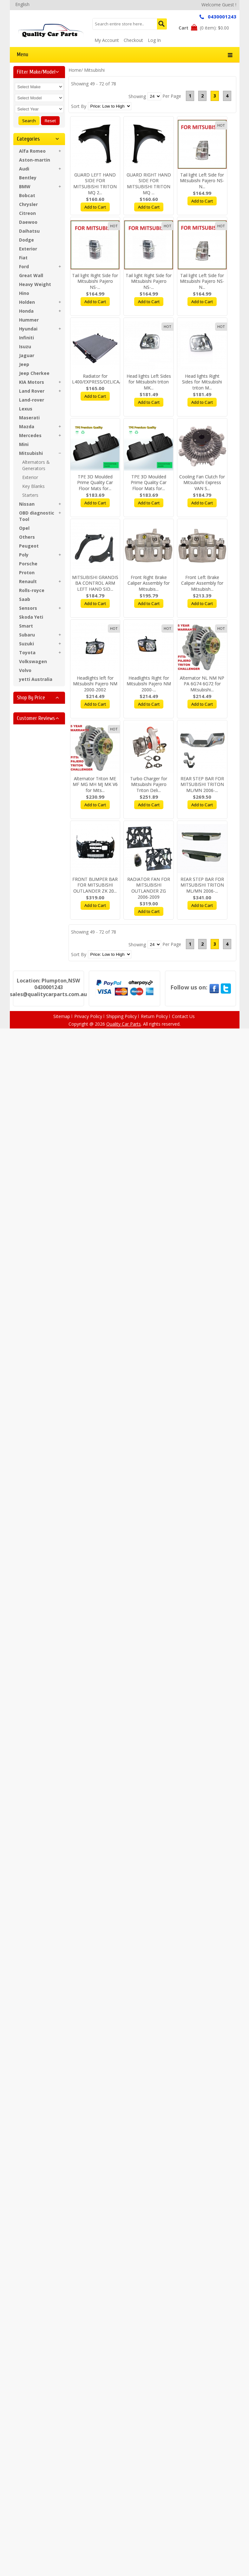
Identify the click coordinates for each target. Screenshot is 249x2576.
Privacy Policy (88, 1016)
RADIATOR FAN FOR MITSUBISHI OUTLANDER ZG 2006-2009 (148, 888)
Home (75, 70)
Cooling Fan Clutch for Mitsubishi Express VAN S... (202, 483)
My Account (107, 40)
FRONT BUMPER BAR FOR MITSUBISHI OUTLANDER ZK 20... (95, 885)
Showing (137, 96)
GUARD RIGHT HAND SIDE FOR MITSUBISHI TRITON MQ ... (149, 184)
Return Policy (154, 1016)
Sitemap (61, 1016)
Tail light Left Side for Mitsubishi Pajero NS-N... (202, 181)
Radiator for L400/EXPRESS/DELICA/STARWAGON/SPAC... (118, 379)
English (22, 4)
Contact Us (183, 1016)
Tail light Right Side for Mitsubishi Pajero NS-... (95, 281)
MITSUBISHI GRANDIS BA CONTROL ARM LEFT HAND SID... (95, 583)
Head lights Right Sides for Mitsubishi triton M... (202, 382)
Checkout (133, 40)
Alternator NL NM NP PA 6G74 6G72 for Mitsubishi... (202, 684)
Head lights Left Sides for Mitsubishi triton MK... (149, 382)
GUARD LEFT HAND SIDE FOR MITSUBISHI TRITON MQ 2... (95, 184)
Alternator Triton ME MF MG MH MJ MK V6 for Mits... (95, 784)
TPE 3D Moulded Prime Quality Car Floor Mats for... (95, 483)
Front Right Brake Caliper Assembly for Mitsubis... (149, 583)
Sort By (78, 106)
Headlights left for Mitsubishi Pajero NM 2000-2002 (95, 684)
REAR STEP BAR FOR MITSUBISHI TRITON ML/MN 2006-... (202, 784)
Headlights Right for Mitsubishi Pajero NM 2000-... (149, 684)
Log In (154, 40)
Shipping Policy (121, 1016)
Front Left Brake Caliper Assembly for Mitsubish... (202, 583)
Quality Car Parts (123, 1024)
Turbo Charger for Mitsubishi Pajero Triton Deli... (148, 784)
